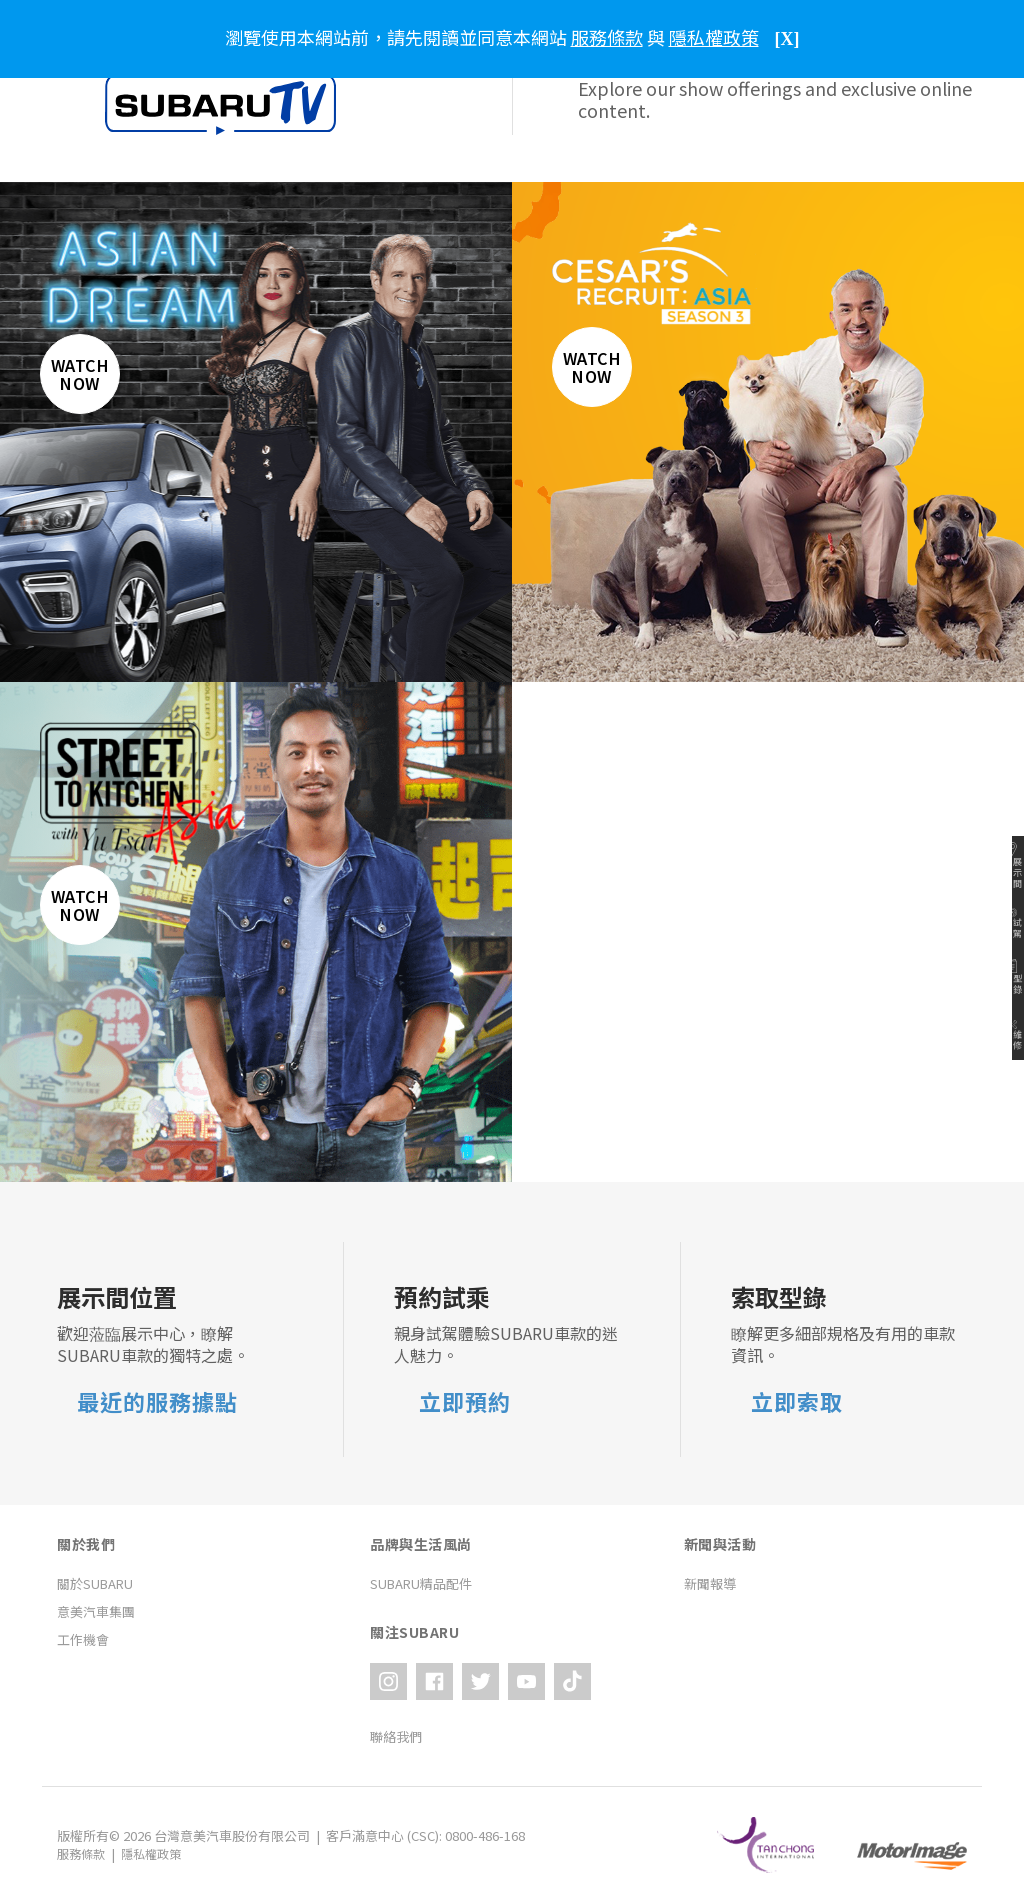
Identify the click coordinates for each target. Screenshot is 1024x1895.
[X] (787, 39)
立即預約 (465, 1401)
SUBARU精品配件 (421, 1583)
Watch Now (92, 387)
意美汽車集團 (96, 1611)
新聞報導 (710, 1583)
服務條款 (83, 1845)
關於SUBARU (95, 1583)
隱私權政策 (157, 1845)
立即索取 (797, 1401)
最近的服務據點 (157, 1401)
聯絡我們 (396, 1728)
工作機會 (83, 1639)
